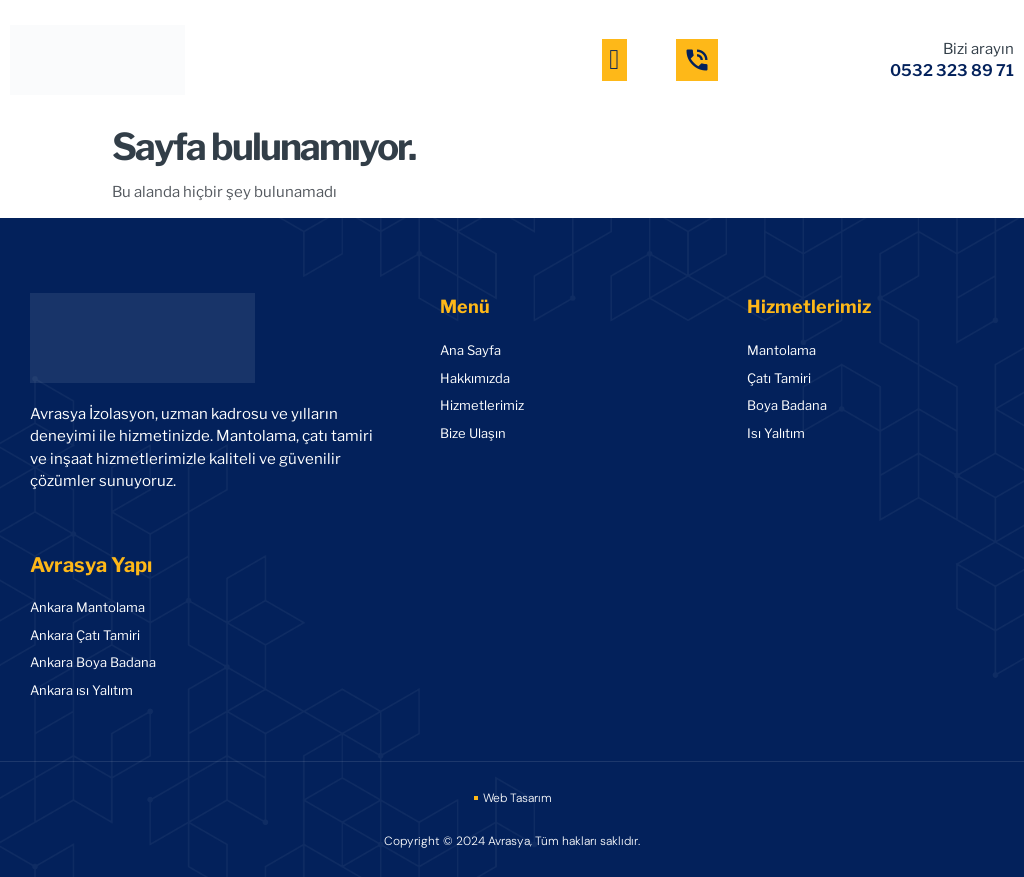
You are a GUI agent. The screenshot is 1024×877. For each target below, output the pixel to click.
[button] (614, 60)
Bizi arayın (978, 49)
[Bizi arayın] (697, 60)
